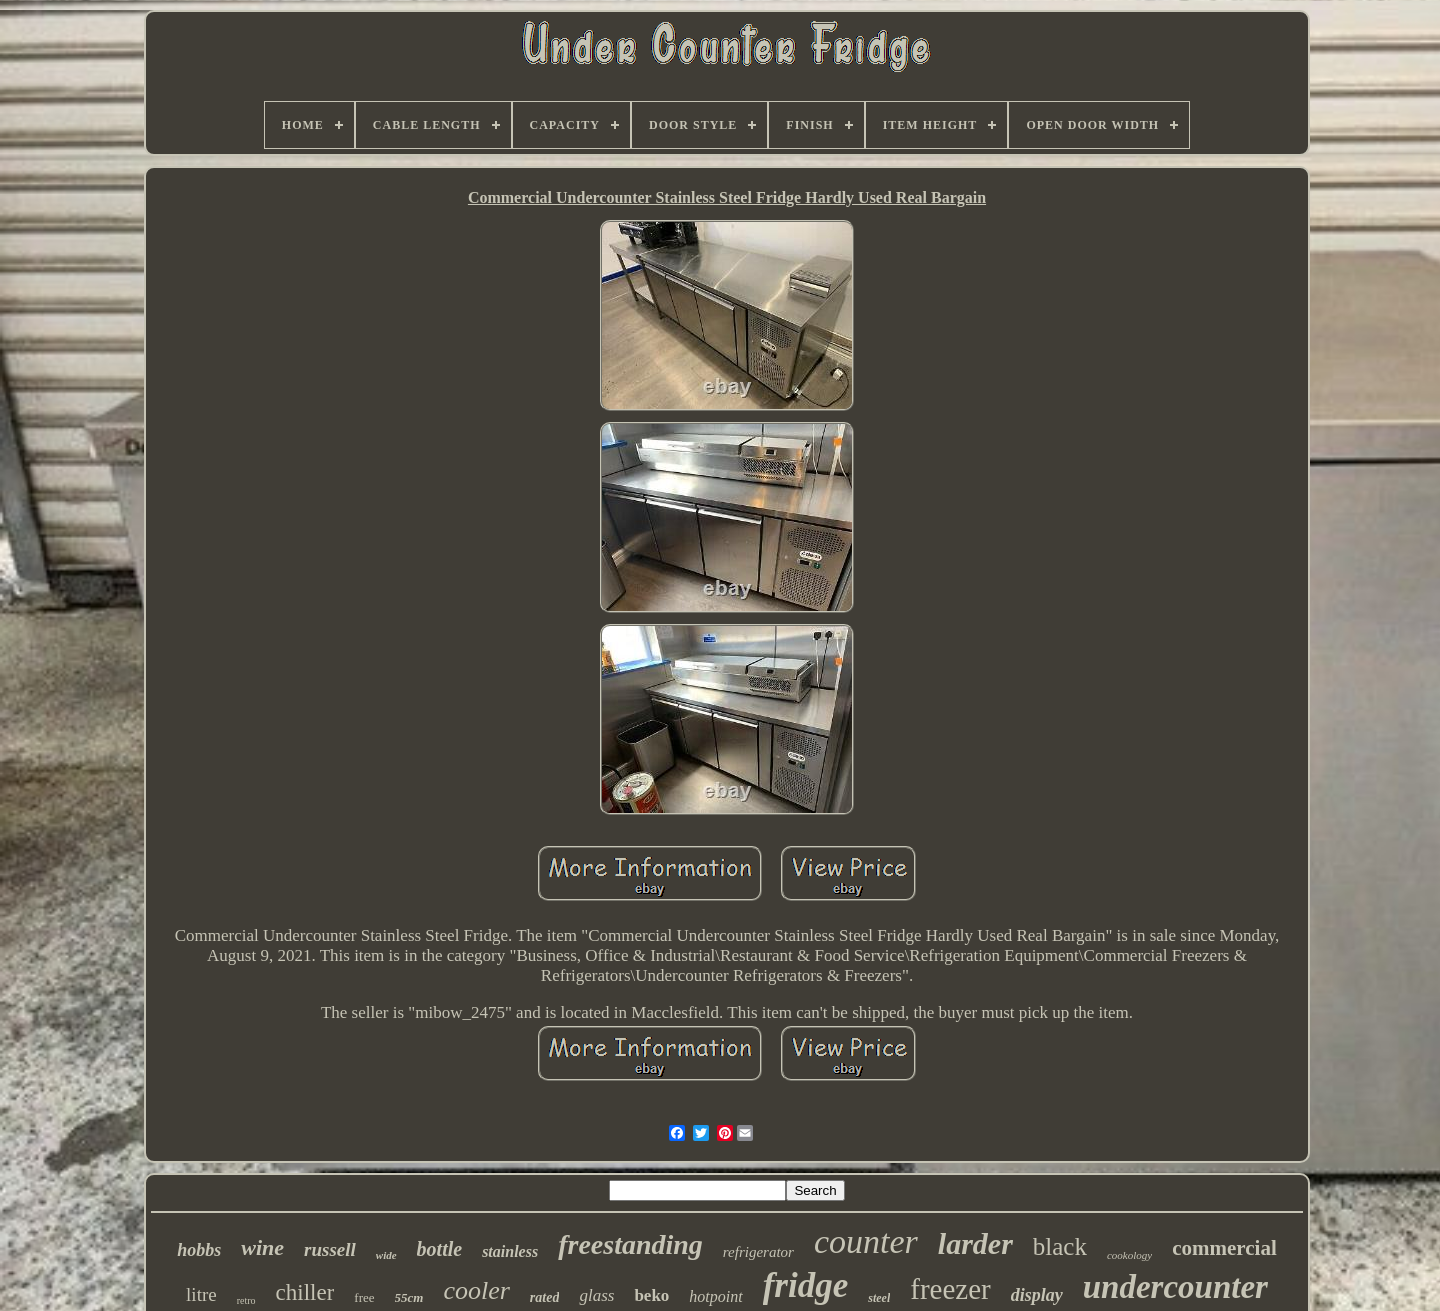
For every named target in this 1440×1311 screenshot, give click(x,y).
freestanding (630, 1244)
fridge (806, 1285)
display (1037, 1295)
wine (262, 1247)
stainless (510, 1251)
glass (596, 1295)
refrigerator (758, 1252)
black (1060, 1246)
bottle (440, 1249)
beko (651, 1295)
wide (386, 1255)
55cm (409, 1297)
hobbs (199, 1250)
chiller (305, 1292)
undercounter (1175, 1287)
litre (201, 1294)
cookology (1129, 1255)
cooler (476, 1290)
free (364, 1297)
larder (975, 1243)
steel (879, 1298)
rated (545, 1297)
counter (866, 1241)
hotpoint (715, 1296)
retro (246, 1300)
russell (330, 1249)
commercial (1224, 1248)
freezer (950, 1289)
